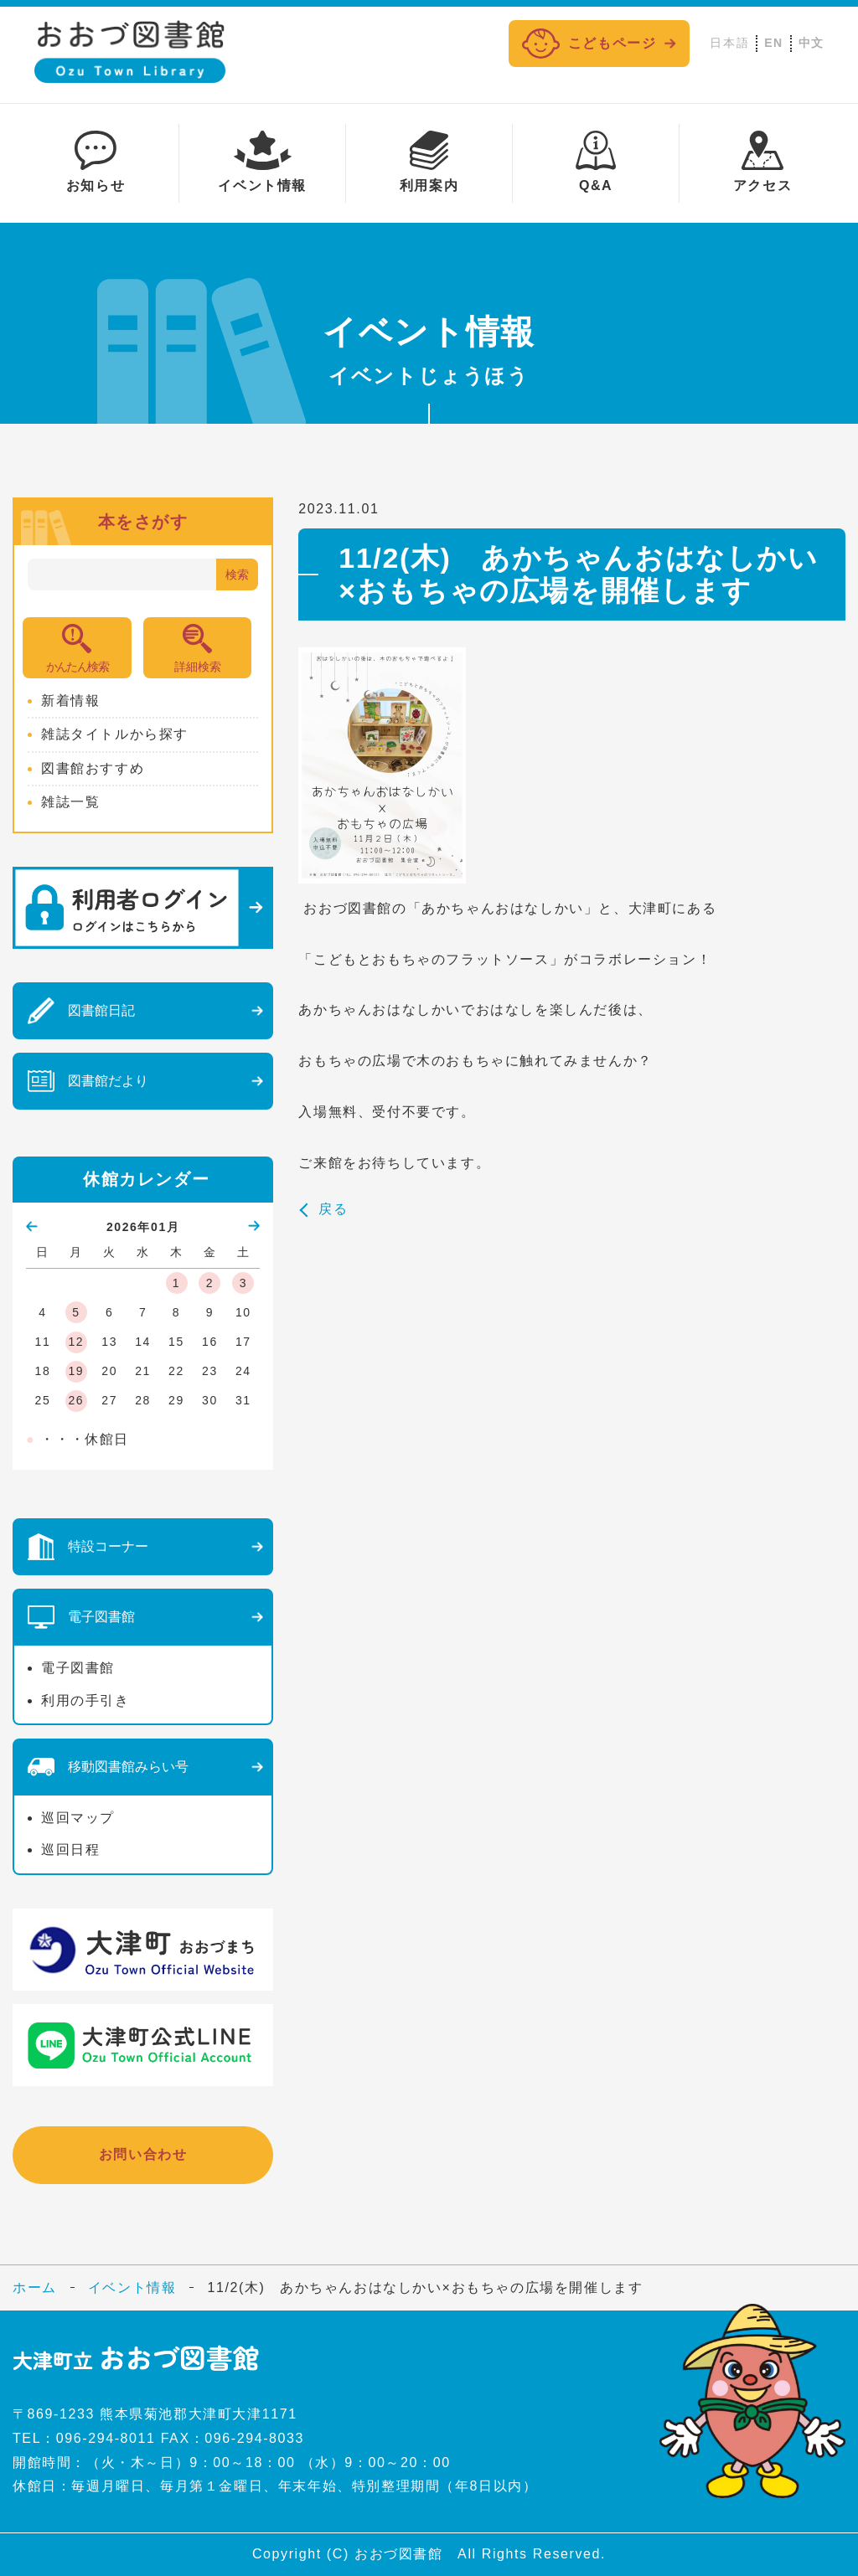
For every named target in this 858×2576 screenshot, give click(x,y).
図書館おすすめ (92, 768)
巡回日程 (70, 1849)
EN (773, 42)
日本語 (729, 42)
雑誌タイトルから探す (115, 734)
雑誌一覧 (70, 802)
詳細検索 (197, 666)
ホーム (35, 2287)
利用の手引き (85, 1700)
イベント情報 (132, 2287)
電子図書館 (78, 1668)
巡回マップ (78, 1818)
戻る (333, 1209)
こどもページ (589, 43)
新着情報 (70, 700)
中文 (811, 42)
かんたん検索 (77, 666)
